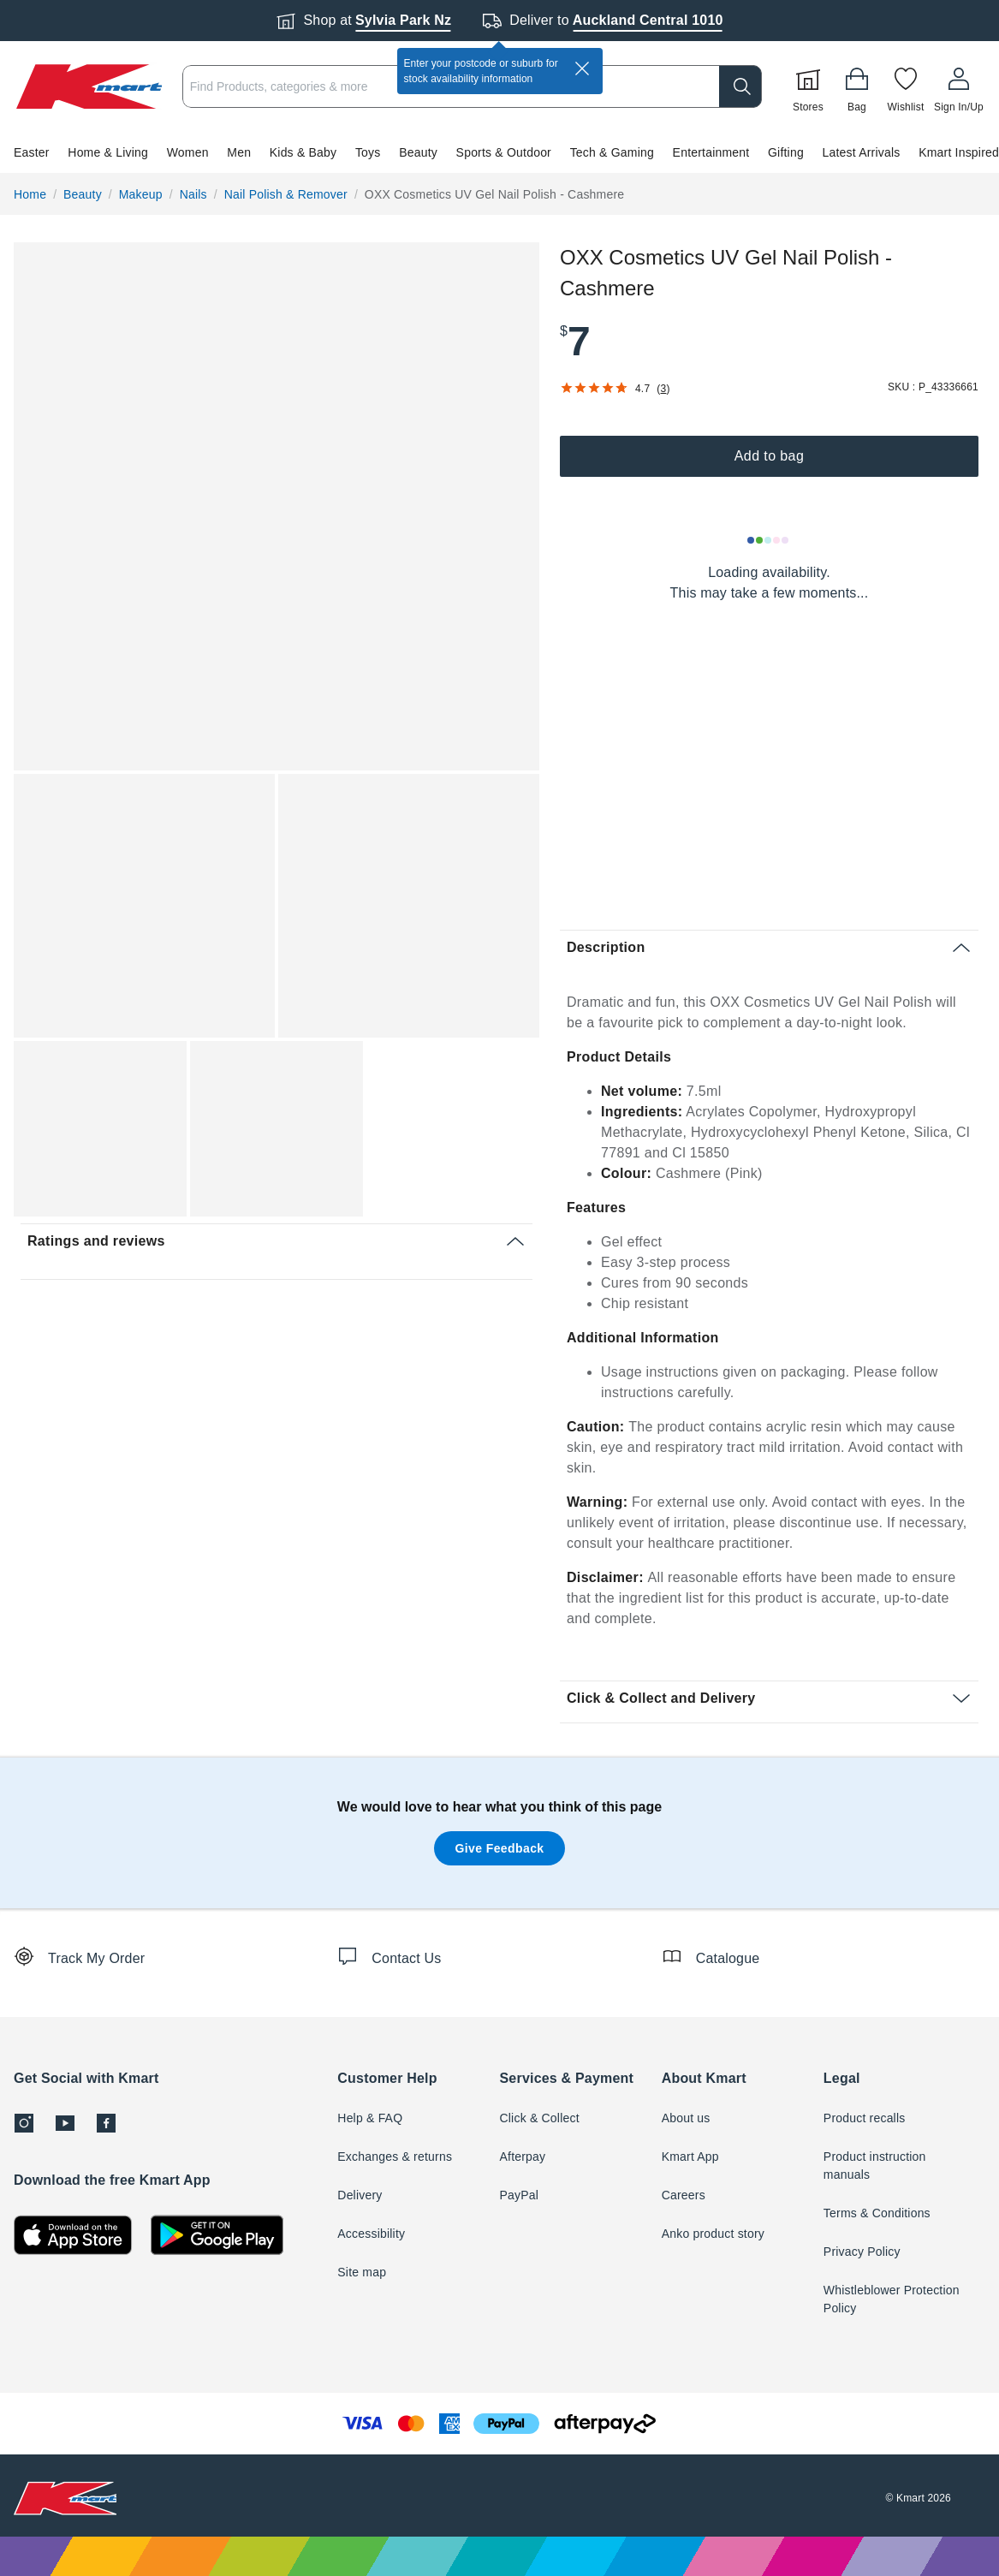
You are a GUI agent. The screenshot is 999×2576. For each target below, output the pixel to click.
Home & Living (108, 152)
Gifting (786, 152)
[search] (740, 86)
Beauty (418, 152)
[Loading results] (768, 540)
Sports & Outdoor (503, 152)
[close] (582, 68)
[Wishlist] (905, 86)
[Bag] (857, 86)
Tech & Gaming (612, 152)
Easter (32, 152)
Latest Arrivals (862, 152)
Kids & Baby (303, 152)
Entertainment (711, 152)
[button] (499, 152)
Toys (368, 152)
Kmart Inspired (959, 152)
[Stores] (808, 86)
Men (239, 152)
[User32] (958, 86)
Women (188, 152)
